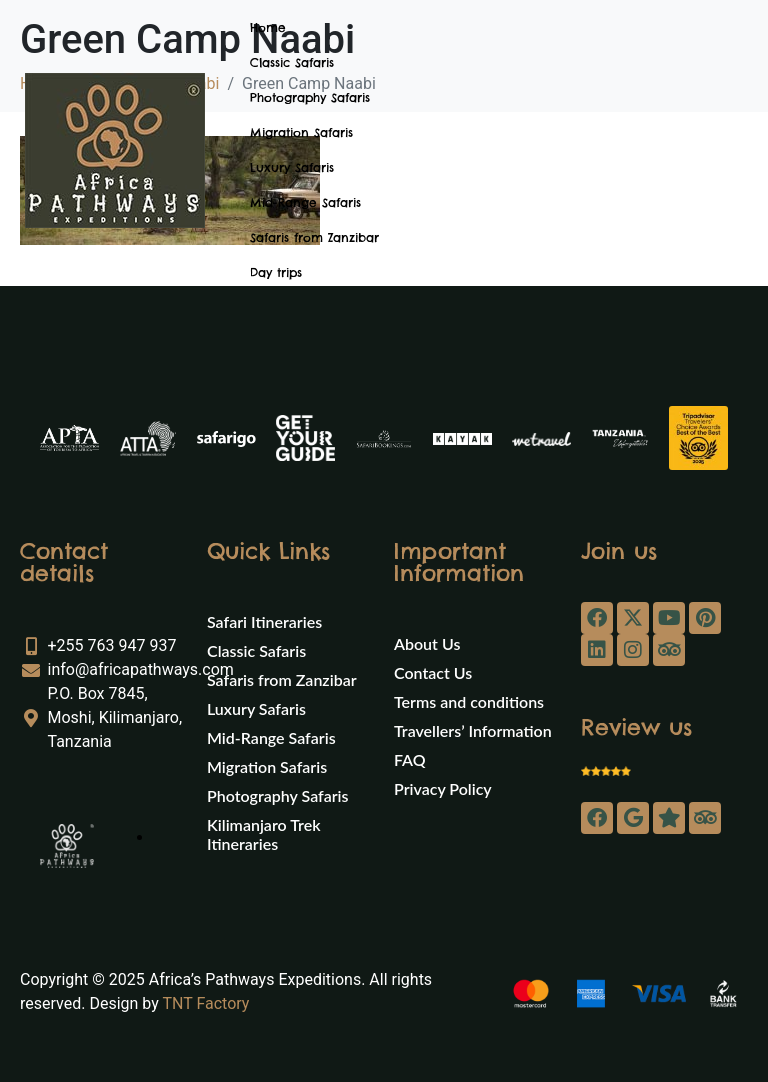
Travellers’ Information (473, 730)
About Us (427, 643)
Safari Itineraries (264, 621)
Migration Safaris (301, 132)
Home (268, 27)
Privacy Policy (443, 788)
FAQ (410, 759)
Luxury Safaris (292, 167)
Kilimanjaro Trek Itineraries (263, 834)
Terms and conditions (469, 701)
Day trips (276, 272)
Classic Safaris (292, 62)
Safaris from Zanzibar (314, 237)
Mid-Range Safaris (305, 202)
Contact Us (433, 672)
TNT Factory (205, 1003)
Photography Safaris (310, 97)
